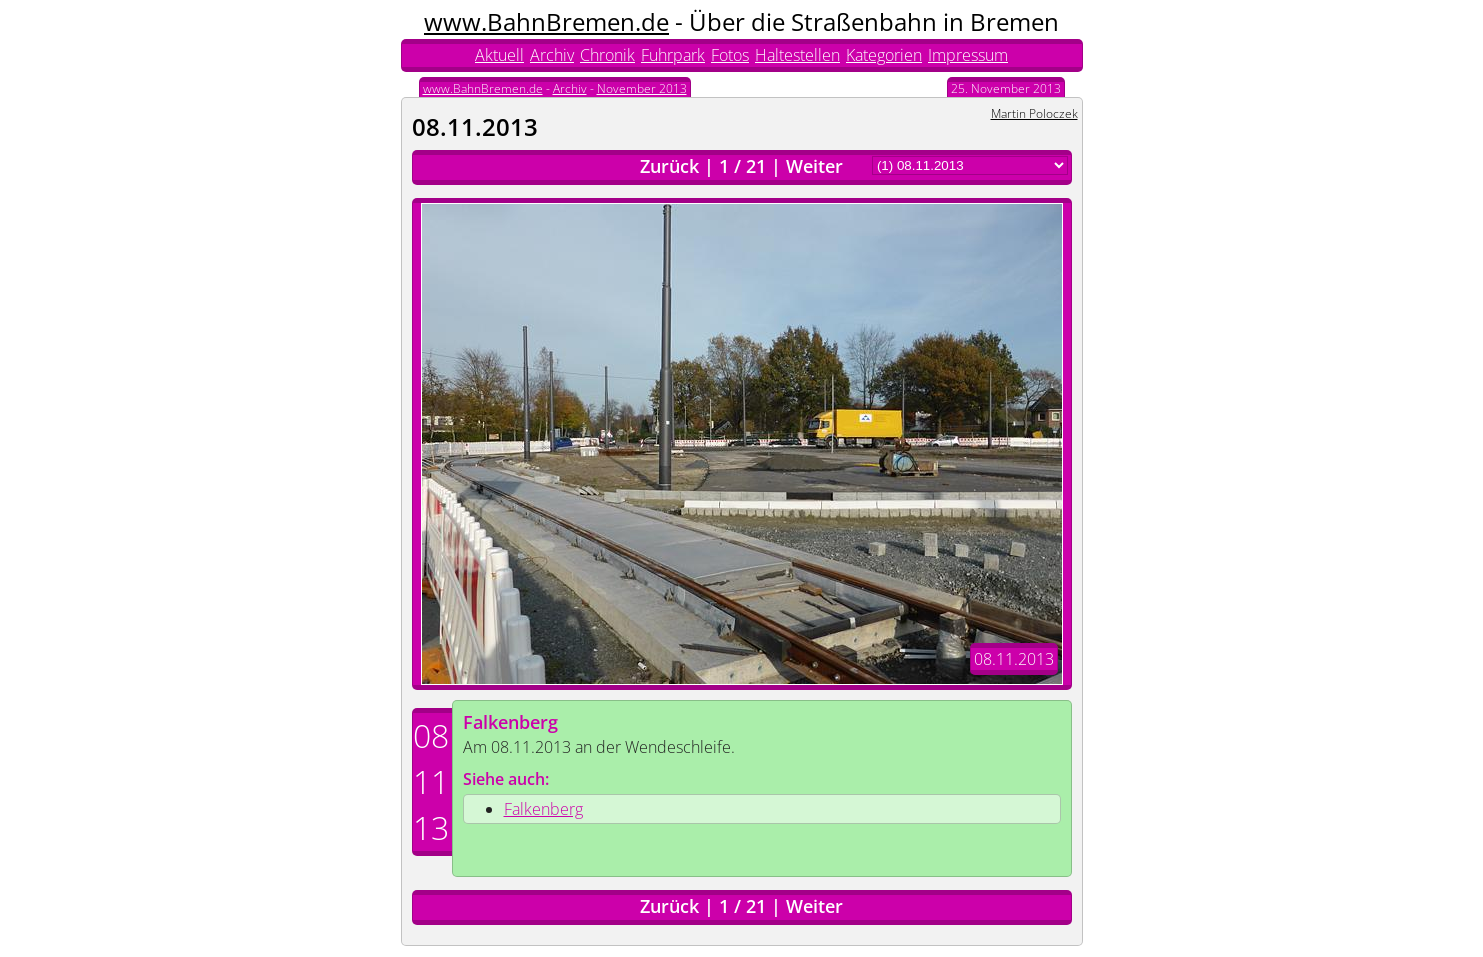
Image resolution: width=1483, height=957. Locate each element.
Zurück (669, 166)
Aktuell (499, 55)
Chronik (607, 55)
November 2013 (642, 88)
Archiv (552, 55)
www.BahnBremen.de (546, 21)
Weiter (814, 166)
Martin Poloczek (1034, 113)
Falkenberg (510, 722)
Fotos (730, 55)
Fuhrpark (673, 55)
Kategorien (884, 55)
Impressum (968, 55)
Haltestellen (797, 55)
